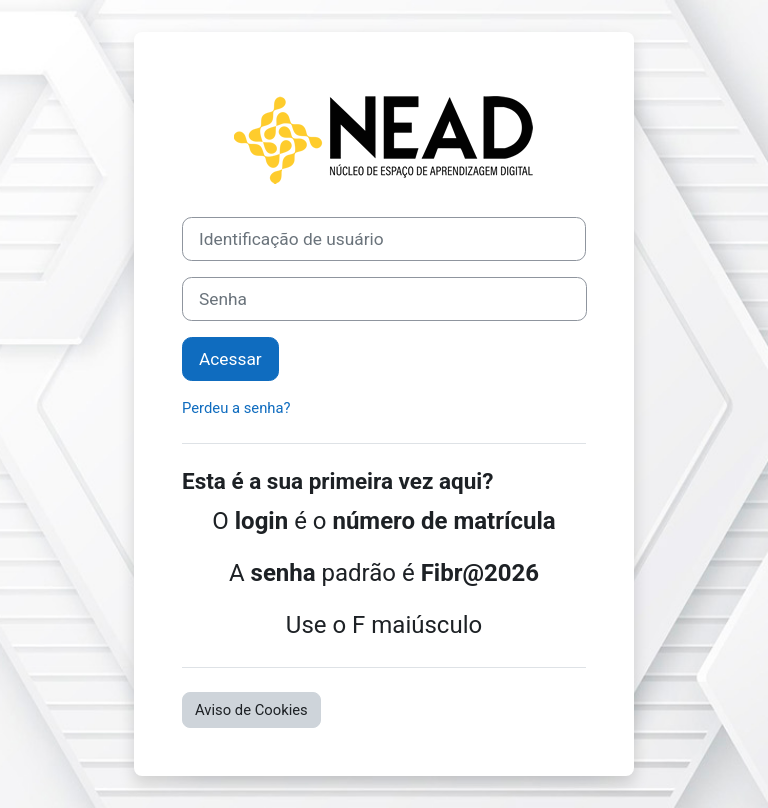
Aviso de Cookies (251, 710)
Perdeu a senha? (236, 408)
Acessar (230, 359)
